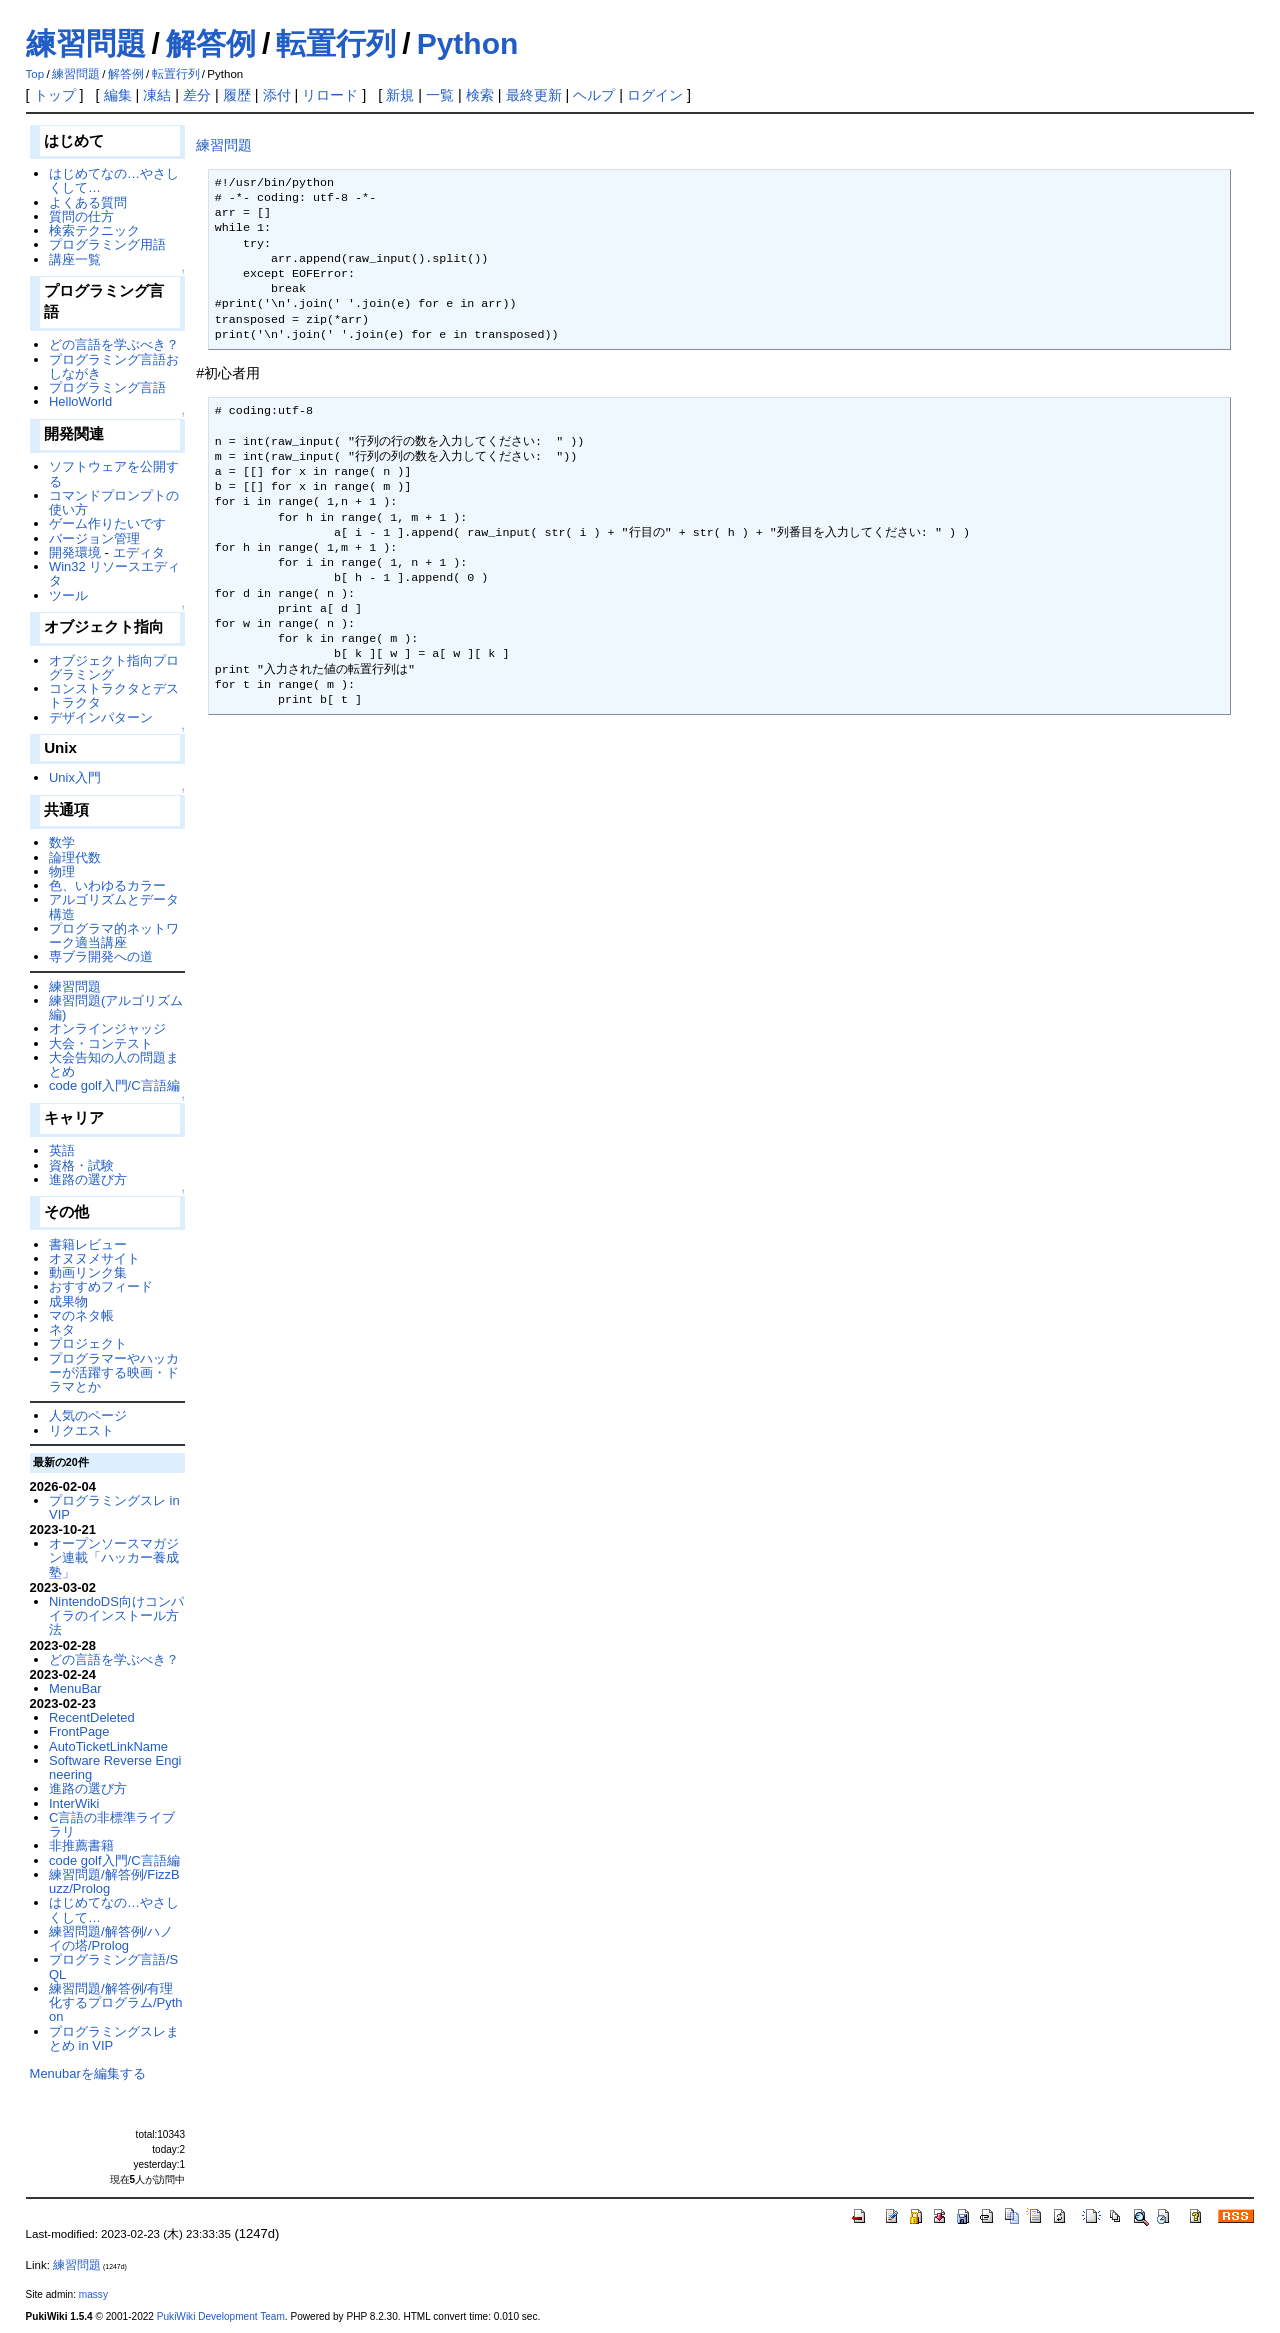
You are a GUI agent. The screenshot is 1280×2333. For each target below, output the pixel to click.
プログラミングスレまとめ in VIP (114, 2038)
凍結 (157, 95)
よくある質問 (88, 202)
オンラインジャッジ (107, 1028)
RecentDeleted (92, 1717)
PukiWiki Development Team (221, 2316)
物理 (62, 871)
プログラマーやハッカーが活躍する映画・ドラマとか (114, 1373)
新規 (400, 95)
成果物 (68, 1301)
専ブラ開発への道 (101, 956)
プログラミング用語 (107, 244)
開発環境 (75, 552)
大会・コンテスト (101, 1043)
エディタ (139, 552)
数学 (62, 842)
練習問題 (86, 43)
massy (93, 2294)
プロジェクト (88, 1343)
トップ (55, 95)
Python (468, 43)
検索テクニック (94, 230)
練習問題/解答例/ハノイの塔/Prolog (111, 1938)
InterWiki (74, 1803)
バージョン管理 (94, 538)
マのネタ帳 (81, 1315)
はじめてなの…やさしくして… (114, 180)
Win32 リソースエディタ (114, 573)
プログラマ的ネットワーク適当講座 (114, 935)
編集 (118, 95)
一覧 (440, 95)
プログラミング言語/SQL (113, 1966)
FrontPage (79, 1731)
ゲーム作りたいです (107, 523)
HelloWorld (80, 401)
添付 (277, 95)
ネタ (62, 1329)
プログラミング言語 (107, 387)
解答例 (211, 43)
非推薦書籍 (81, 1845)
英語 (62, 1150)
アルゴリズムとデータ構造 (114, 906)
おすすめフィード (101, 1286)
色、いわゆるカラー (107, 885)
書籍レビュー (88, 1244)
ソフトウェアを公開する (114, 473)
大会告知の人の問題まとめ (114, 1064)
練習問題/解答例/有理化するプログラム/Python (116, 2003)
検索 (480, 95)
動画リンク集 (88, 1272)
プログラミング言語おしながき (114, 366)
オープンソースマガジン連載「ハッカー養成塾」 (114, 1558)
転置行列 (336, 43)
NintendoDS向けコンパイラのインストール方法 (116, 1616)
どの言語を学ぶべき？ (114, 344)
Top (35, 74)
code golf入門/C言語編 (114, 1085)
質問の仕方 (81, 216)
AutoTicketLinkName (108, 1746)
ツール (68, 595)
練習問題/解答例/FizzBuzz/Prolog (114, 1881)
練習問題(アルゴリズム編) (116, 1007)
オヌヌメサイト (94, 1258)
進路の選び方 (88, 1179)
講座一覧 (75, 259)
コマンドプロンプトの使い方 (114, 502)
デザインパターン (101, 717)
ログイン (655, 95)
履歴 (237, 95)
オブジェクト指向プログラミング (114, 667)
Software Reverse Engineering (115, 1767)
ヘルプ (594, 95)
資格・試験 (81, 1165)
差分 (197, 95)
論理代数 (75, 857)
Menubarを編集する (88, 2073)
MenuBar (75, 1688)
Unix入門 (75, 777)
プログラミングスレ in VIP (114, 1507)
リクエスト (81, 1430)
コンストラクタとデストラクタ (114, 695)
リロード (330, 95)
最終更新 (534, 95)
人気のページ (88, 1415)
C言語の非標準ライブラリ (112, 1824)
